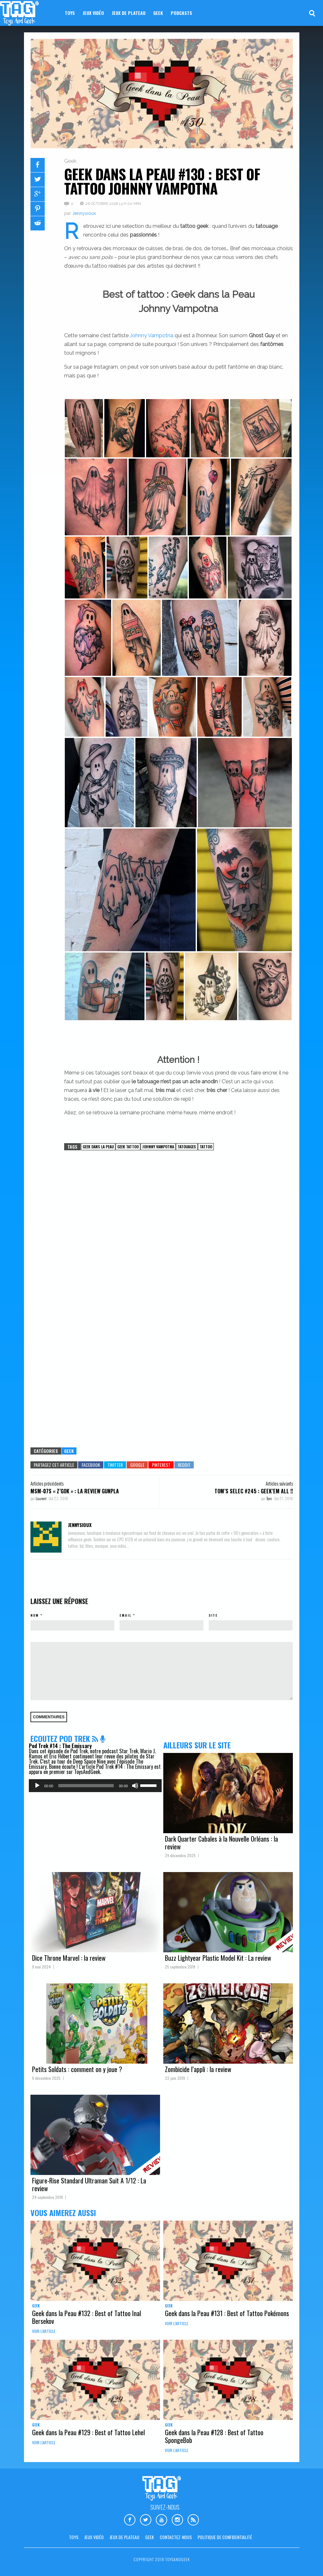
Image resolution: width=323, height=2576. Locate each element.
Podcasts (181, 12)
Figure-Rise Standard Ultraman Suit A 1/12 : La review (89, 2184)
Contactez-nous (176, 2537)
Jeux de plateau (128, 12)
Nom (34, 1615)
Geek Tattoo (128, 1146)
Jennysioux (84, 213)
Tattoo (206, 1146)
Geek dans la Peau (98, 1146)
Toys (70, 12)
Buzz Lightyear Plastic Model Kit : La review (218, 1958)
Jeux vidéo (93, 12)
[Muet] (135, 1785)
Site (213, 1615)
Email (126, 1615)
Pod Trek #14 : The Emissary (60, 1746)
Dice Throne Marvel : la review (69, 1958)
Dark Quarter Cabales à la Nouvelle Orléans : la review (221, 1842)
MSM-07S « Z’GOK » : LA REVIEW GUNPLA (74, 1491)
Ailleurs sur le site (197, 1745)
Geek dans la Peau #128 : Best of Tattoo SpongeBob (214, 2436)
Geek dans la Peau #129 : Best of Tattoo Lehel (88, 2432)
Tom (269, 1498)
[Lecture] (37, 1785)
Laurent (41, 1498)
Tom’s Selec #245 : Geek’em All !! (253, 1491)
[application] (95, 1785)
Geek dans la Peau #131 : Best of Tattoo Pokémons (227, 2313)
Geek (158, 12)
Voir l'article (43, 2331)
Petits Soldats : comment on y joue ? (77, 2069)
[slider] (86, 1785)
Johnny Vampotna (151, 335)
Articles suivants (279, 1483)
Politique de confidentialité (225, 2537)
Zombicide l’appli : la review (198, 2069)
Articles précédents (46, 1483)
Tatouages (187, 1146)
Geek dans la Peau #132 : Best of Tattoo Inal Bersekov (86, 2317)
